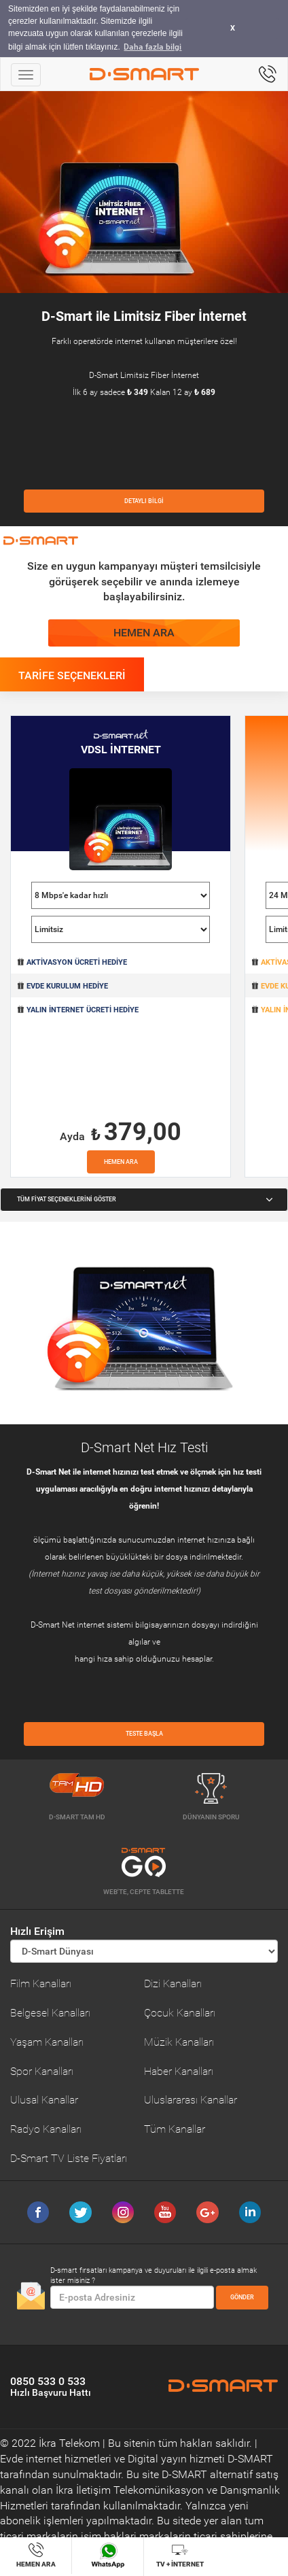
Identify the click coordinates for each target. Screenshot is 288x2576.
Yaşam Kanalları (47, 2042)
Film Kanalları (40, 1983)
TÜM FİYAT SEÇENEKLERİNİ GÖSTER (144, 1199)
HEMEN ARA (144, 632)
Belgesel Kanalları (50, 2012)
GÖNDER (242, 2297)
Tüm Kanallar (174, 2129)
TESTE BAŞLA (144, 1733)
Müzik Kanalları (179, 2042)
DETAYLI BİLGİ (144, 501)
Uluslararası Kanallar (190, 2099)
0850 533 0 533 (50, 2386)
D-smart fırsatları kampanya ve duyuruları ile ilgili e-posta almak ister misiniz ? (153, 2275)
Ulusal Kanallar (44, 2099)
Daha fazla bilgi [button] (152, 47)
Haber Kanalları (178, 2071)
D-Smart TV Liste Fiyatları (68, 2158)
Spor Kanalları (41, 2071)
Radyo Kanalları (46, 2129)
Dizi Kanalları (173, 1983)
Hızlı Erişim (37, 1931)
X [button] (232, 28)
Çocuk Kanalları (179, 2012)
